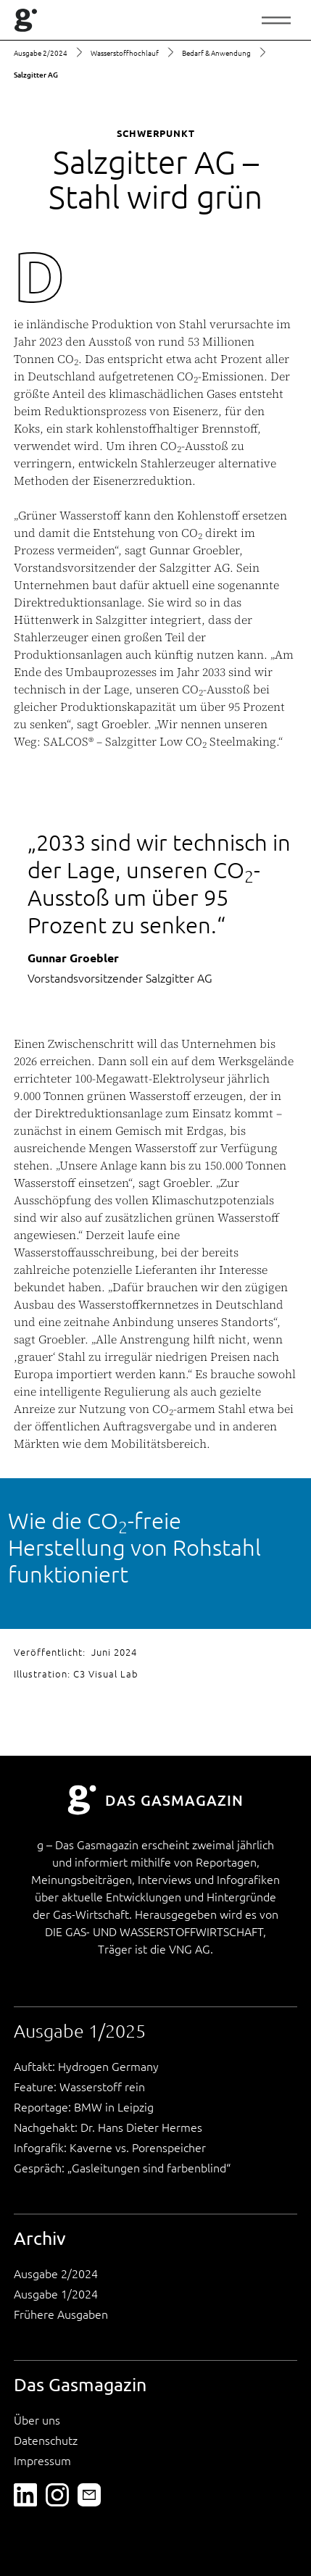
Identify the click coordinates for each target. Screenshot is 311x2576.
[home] (25, 20)
